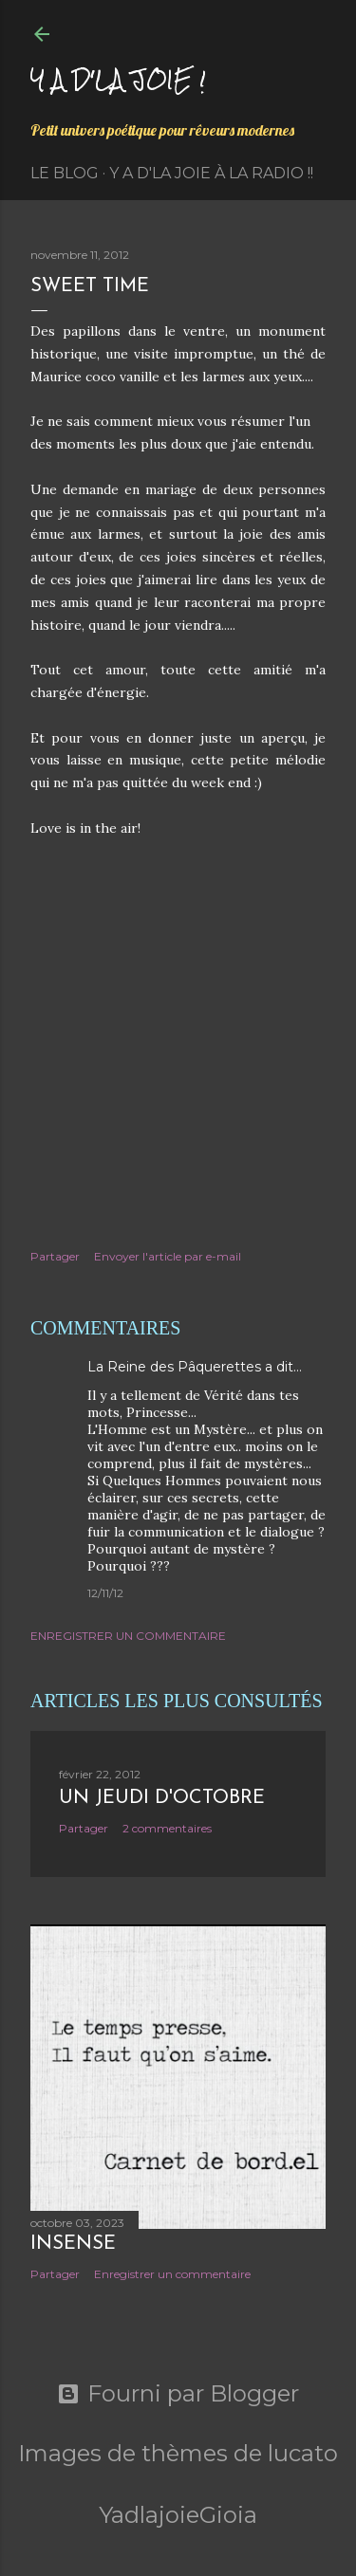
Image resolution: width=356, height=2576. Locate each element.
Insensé (73, 2244)
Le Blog (64, 173)
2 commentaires (167, 1828)
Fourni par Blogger (178, 2394)
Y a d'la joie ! (118, 79)
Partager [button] (55, 1256)
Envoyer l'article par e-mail (167, 1256)
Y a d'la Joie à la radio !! (211, 173)
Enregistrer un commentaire (128, 1635)
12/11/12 (105, 1593)
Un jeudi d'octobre (162, 1798)
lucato (303, 2453)
